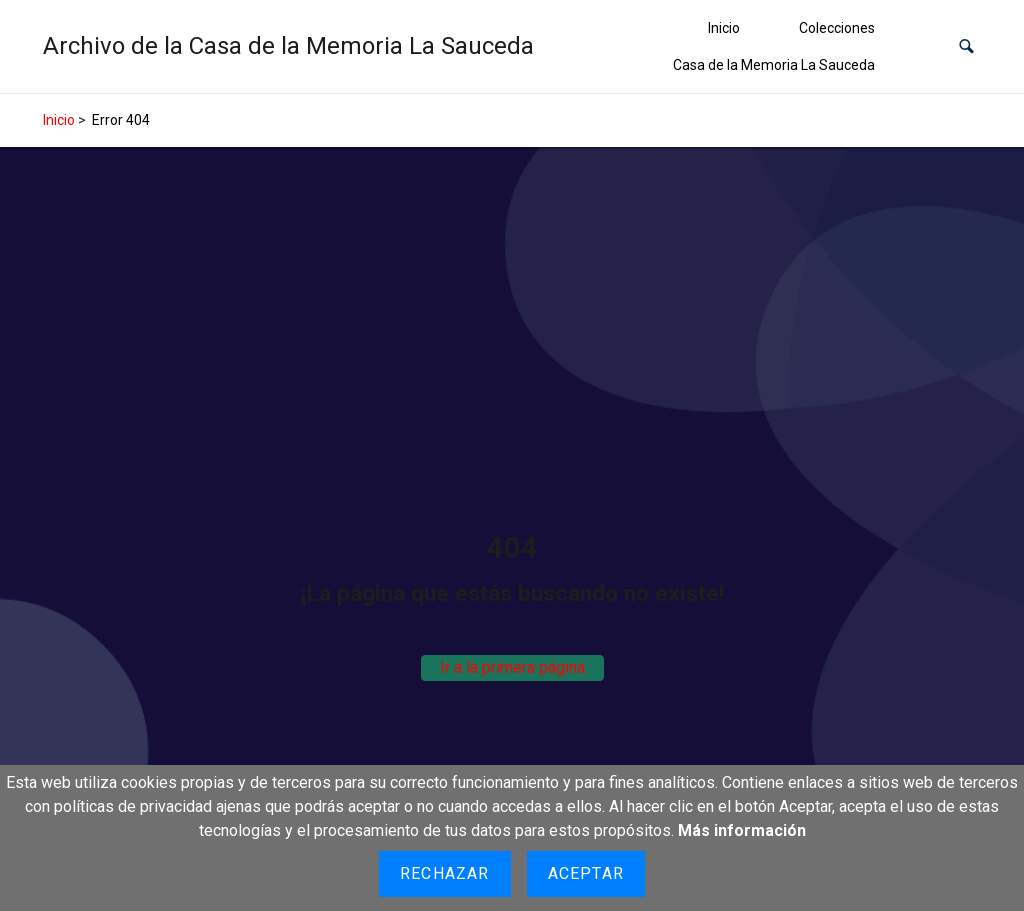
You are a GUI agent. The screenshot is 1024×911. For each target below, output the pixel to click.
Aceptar (586, 873)
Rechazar (445, 873)
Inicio (724, 28)
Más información (742, 830)
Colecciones (837, 28)
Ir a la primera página (512, 667)
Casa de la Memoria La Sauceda (774, 65)
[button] (966, 46)
